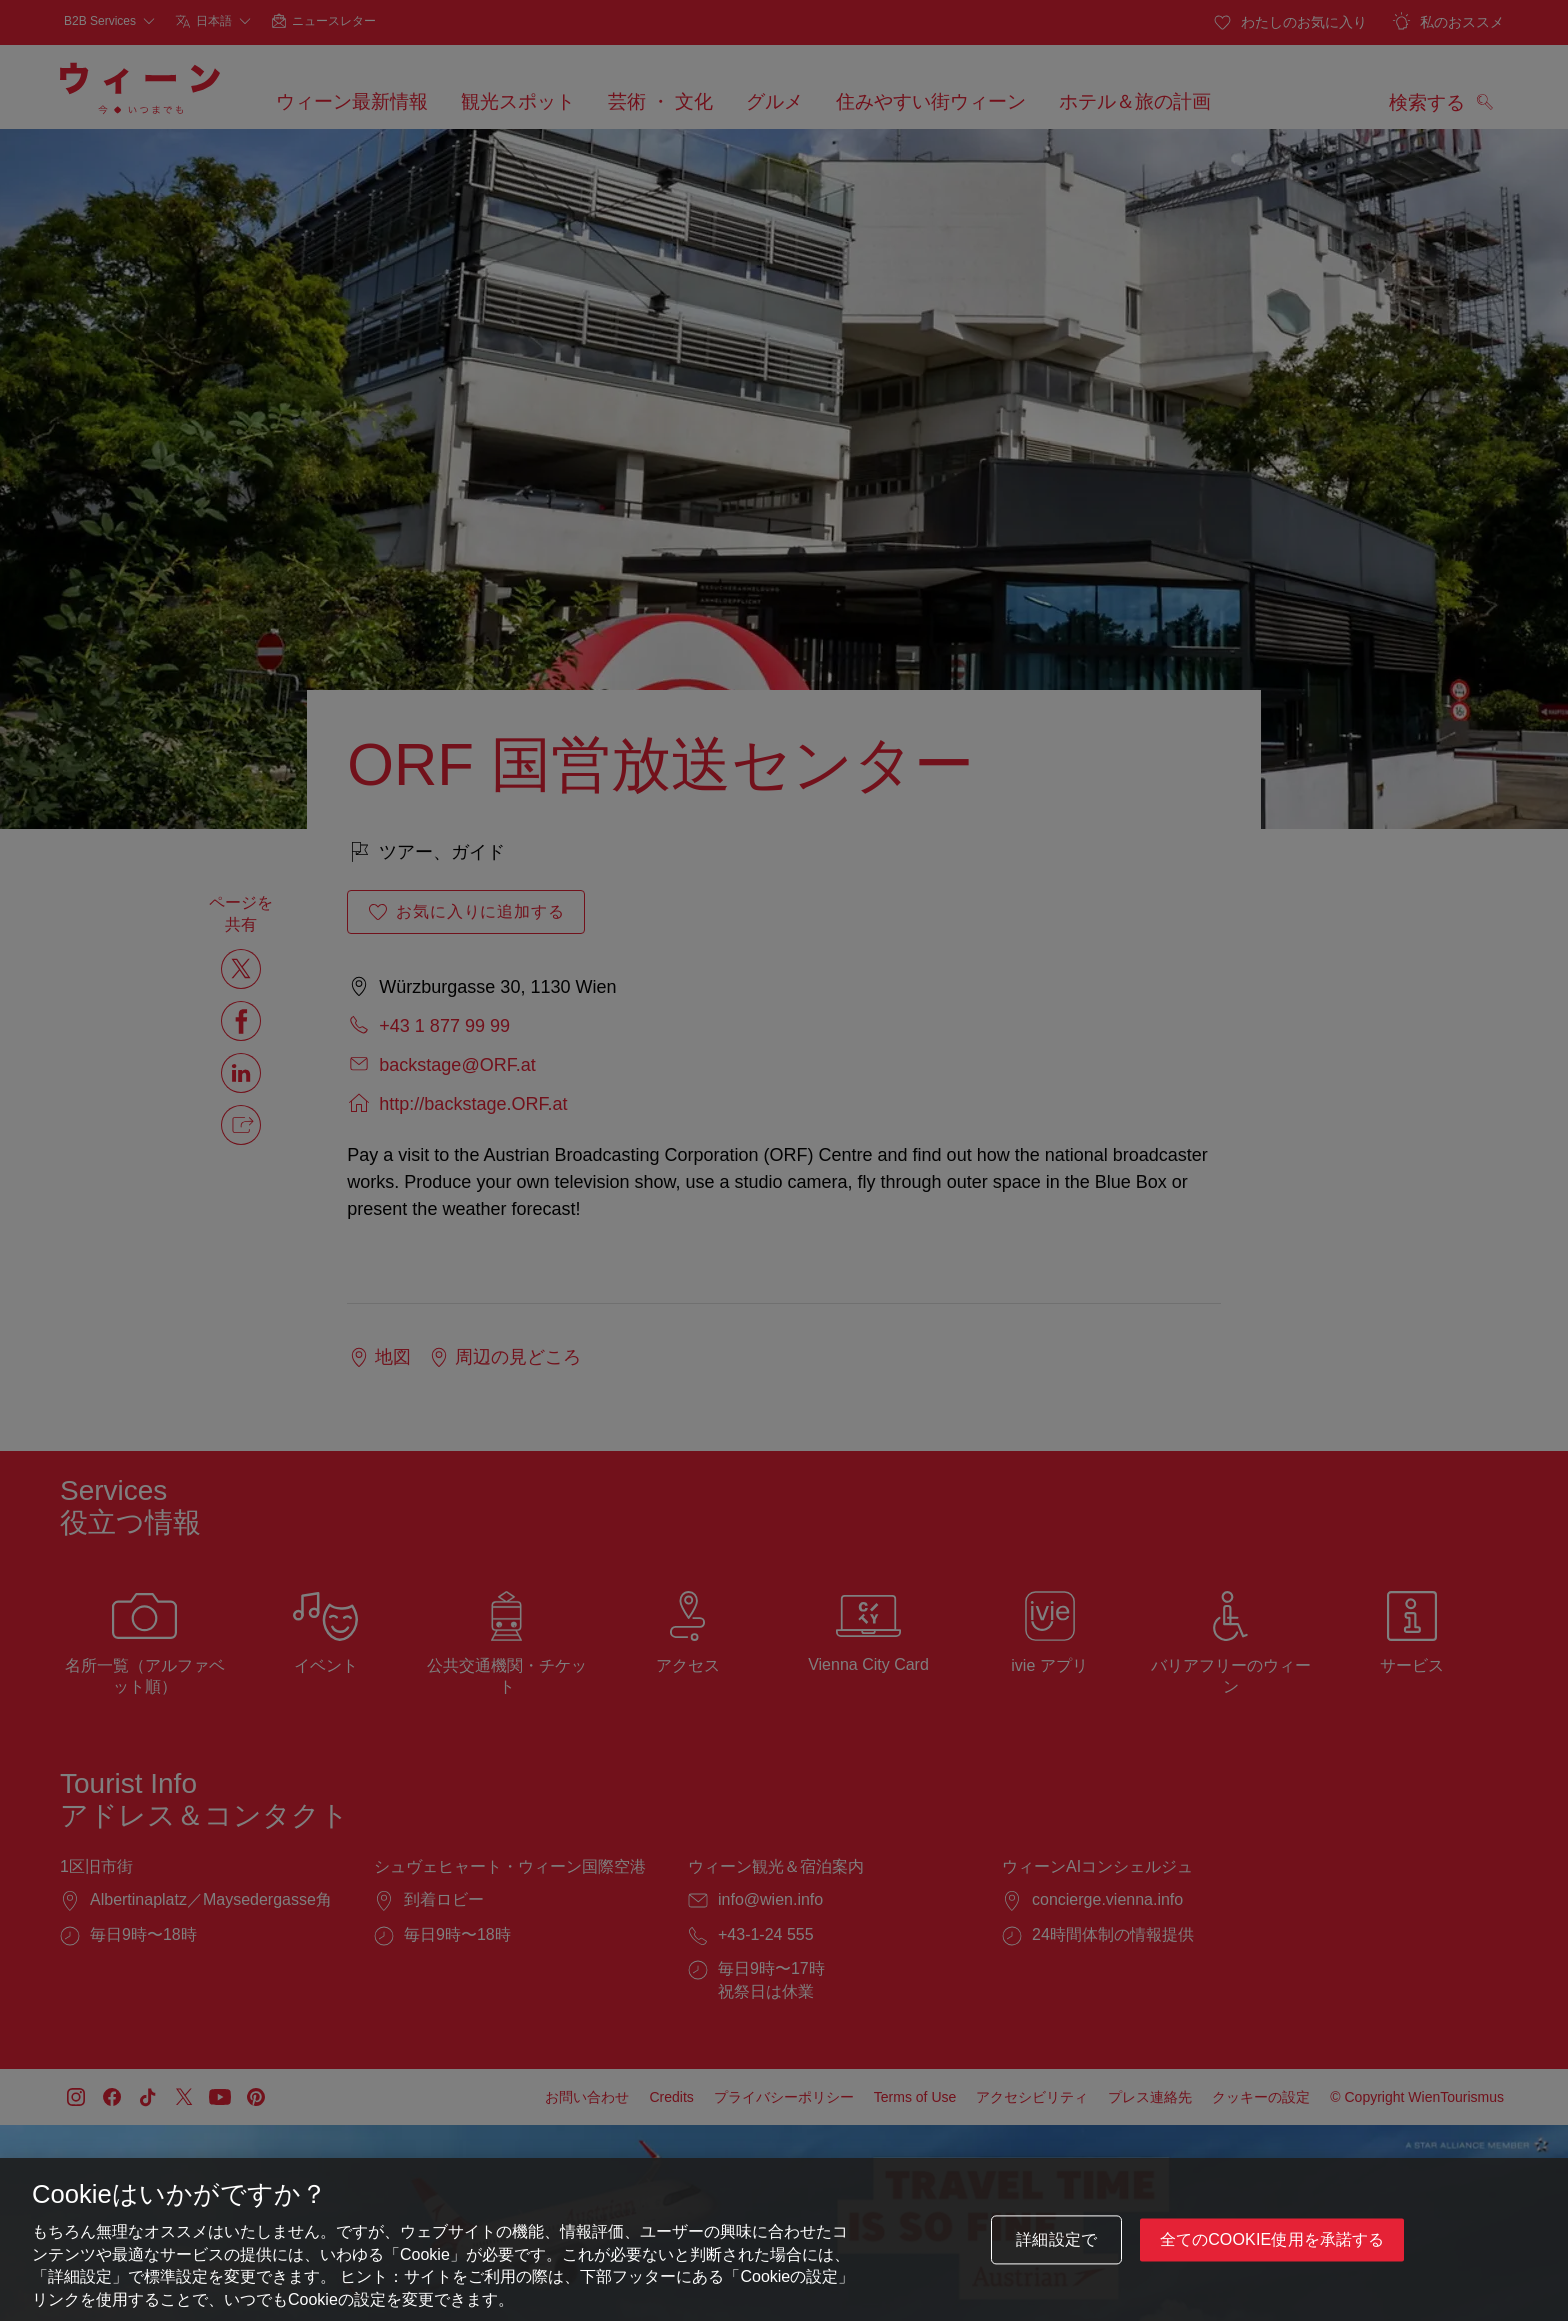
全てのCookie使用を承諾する (1272, 2241)
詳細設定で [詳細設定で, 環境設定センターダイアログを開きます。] (1056, 2241)
